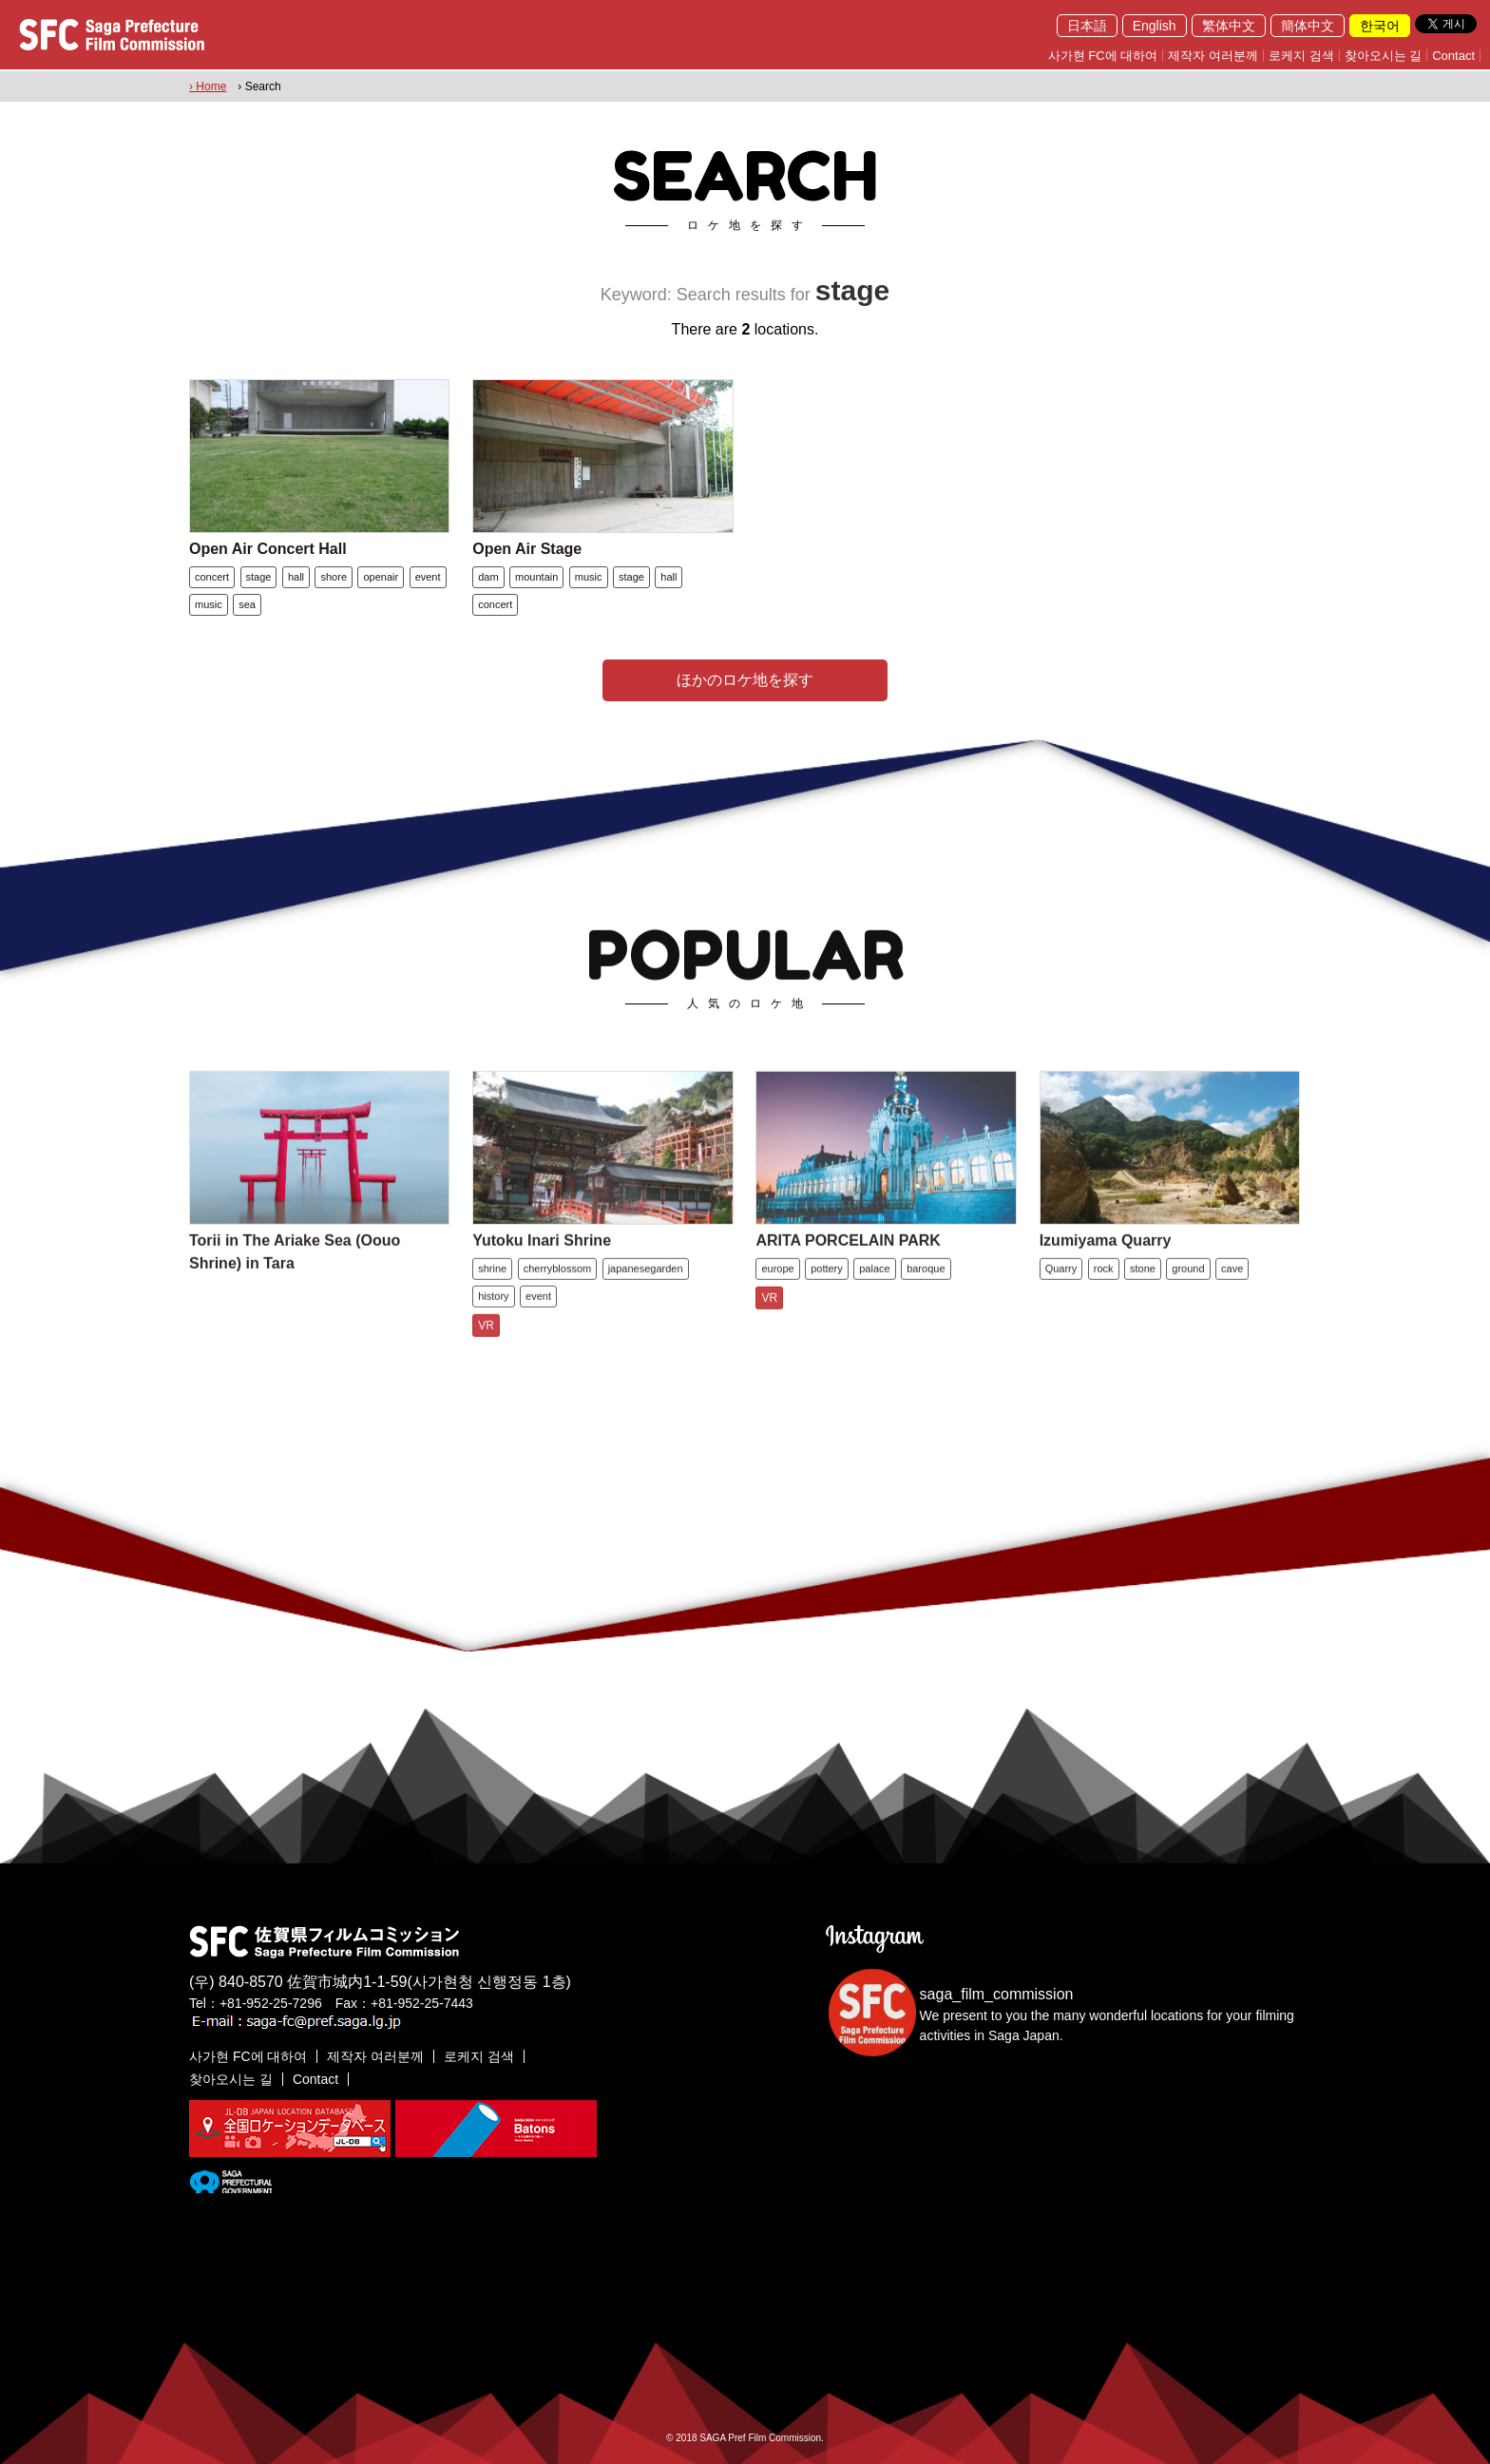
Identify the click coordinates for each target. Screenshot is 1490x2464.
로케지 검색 (1301, 55)
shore (333, 577)
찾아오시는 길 (1384, 55)
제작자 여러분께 (1213, 55)
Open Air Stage (527, 549)
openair (380, 577)
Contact (1453, 55)
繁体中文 (1228, 25)
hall (296, 577)
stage (259, 577)
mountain (536, 577)
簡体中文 (1307, 25)
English (1154, 25)
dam (488, 577)
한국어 (1380, 25)
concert (212, 577)
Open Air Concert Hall (268, 549)
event (428, 577)
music (208, 604)
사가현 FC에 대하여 (1103, 55)
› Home (207, 86)
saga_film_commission (997, 1994)
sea (247, 604)
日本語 (1087, 25)
